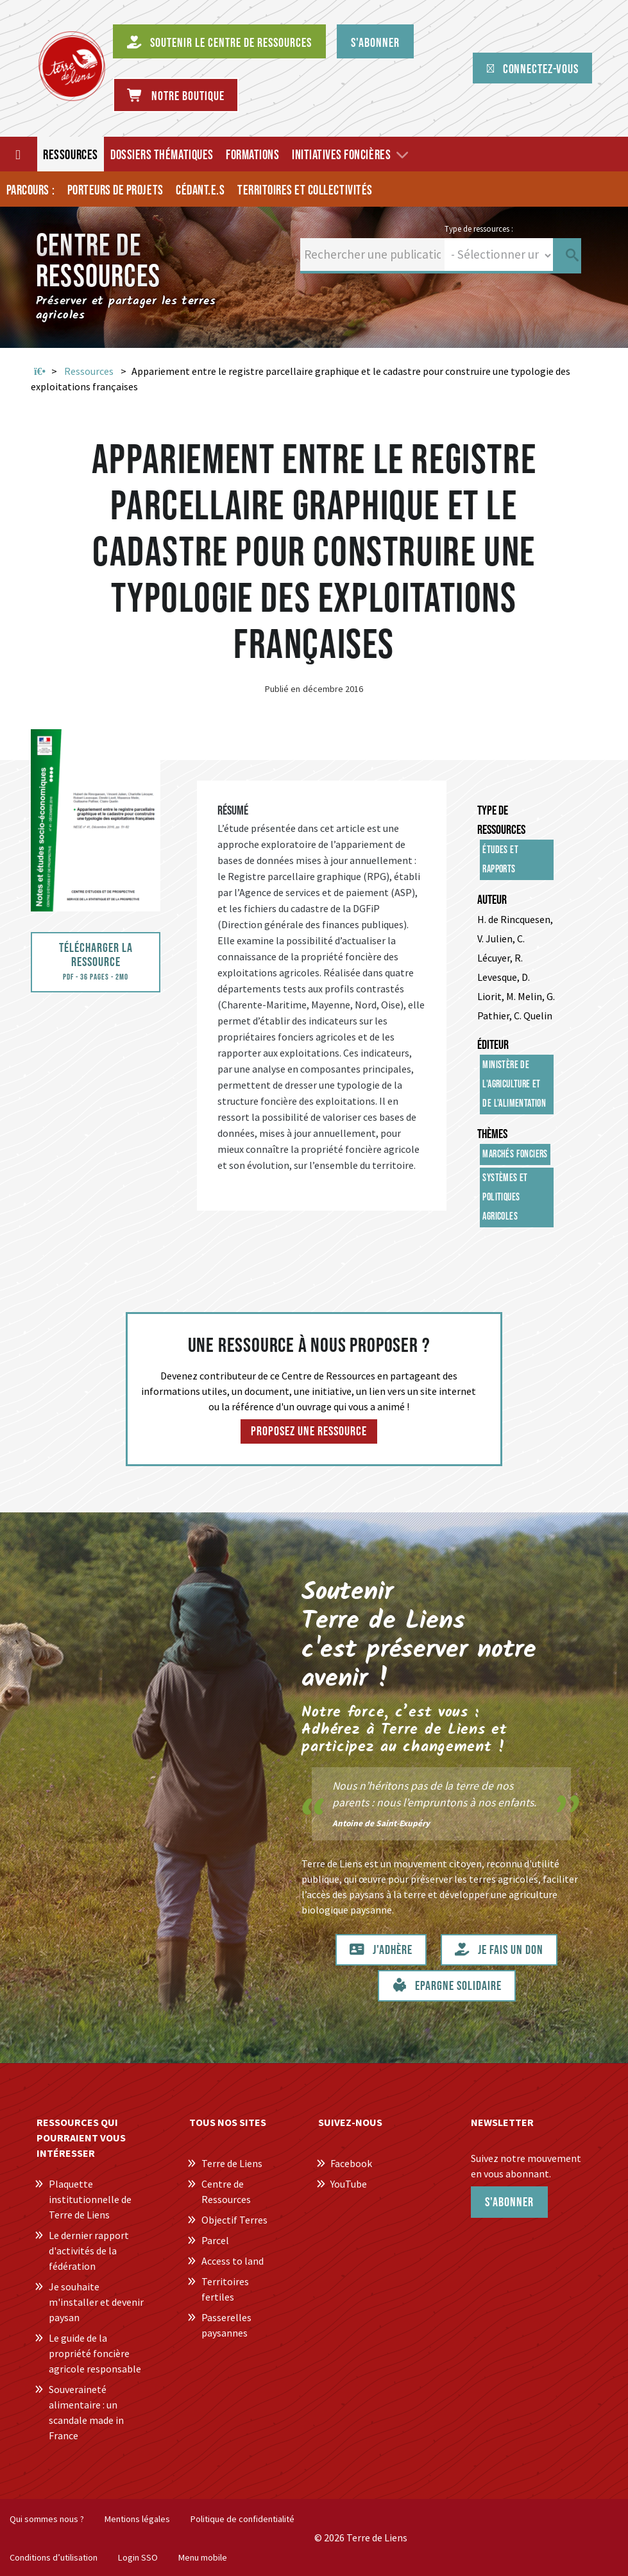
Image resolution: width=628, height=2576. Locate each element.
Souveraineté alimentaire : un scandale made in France (86, 2412)
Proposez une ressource (309, 1431)
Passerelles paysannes (226, 2325)
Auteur (492, 900)
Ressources (89, 371)
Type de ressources (501, 820)
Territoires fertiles (225, 2289)
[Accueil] (19, 154)
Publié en (282, 689)
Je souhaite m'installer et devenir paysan (96, 2302)
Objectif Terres (234, 2219)
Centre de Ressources (226, 2191)
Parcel (215, 2240)
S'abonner (509, 2202)
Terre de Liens (231, 2163)
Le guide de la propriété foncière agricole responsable (95, 2353)
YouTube (348, 2183)
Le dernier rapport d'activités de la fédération (89, 2250)
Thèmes (492, 1134)
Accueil (39, 372)
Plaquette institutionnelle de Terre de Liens (90, 2199)
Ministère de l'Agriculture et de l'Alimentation (514, 1084)
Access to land (232, 2260)
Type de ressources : (479, 228)
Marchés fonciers (514, 1154)
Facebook (351, 2163)
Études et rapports (500, 860)
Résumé (232, 810)
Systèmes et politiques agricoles (504, 1197)
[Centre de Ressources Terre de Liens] (72, 66)
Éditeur (493, 1045)
